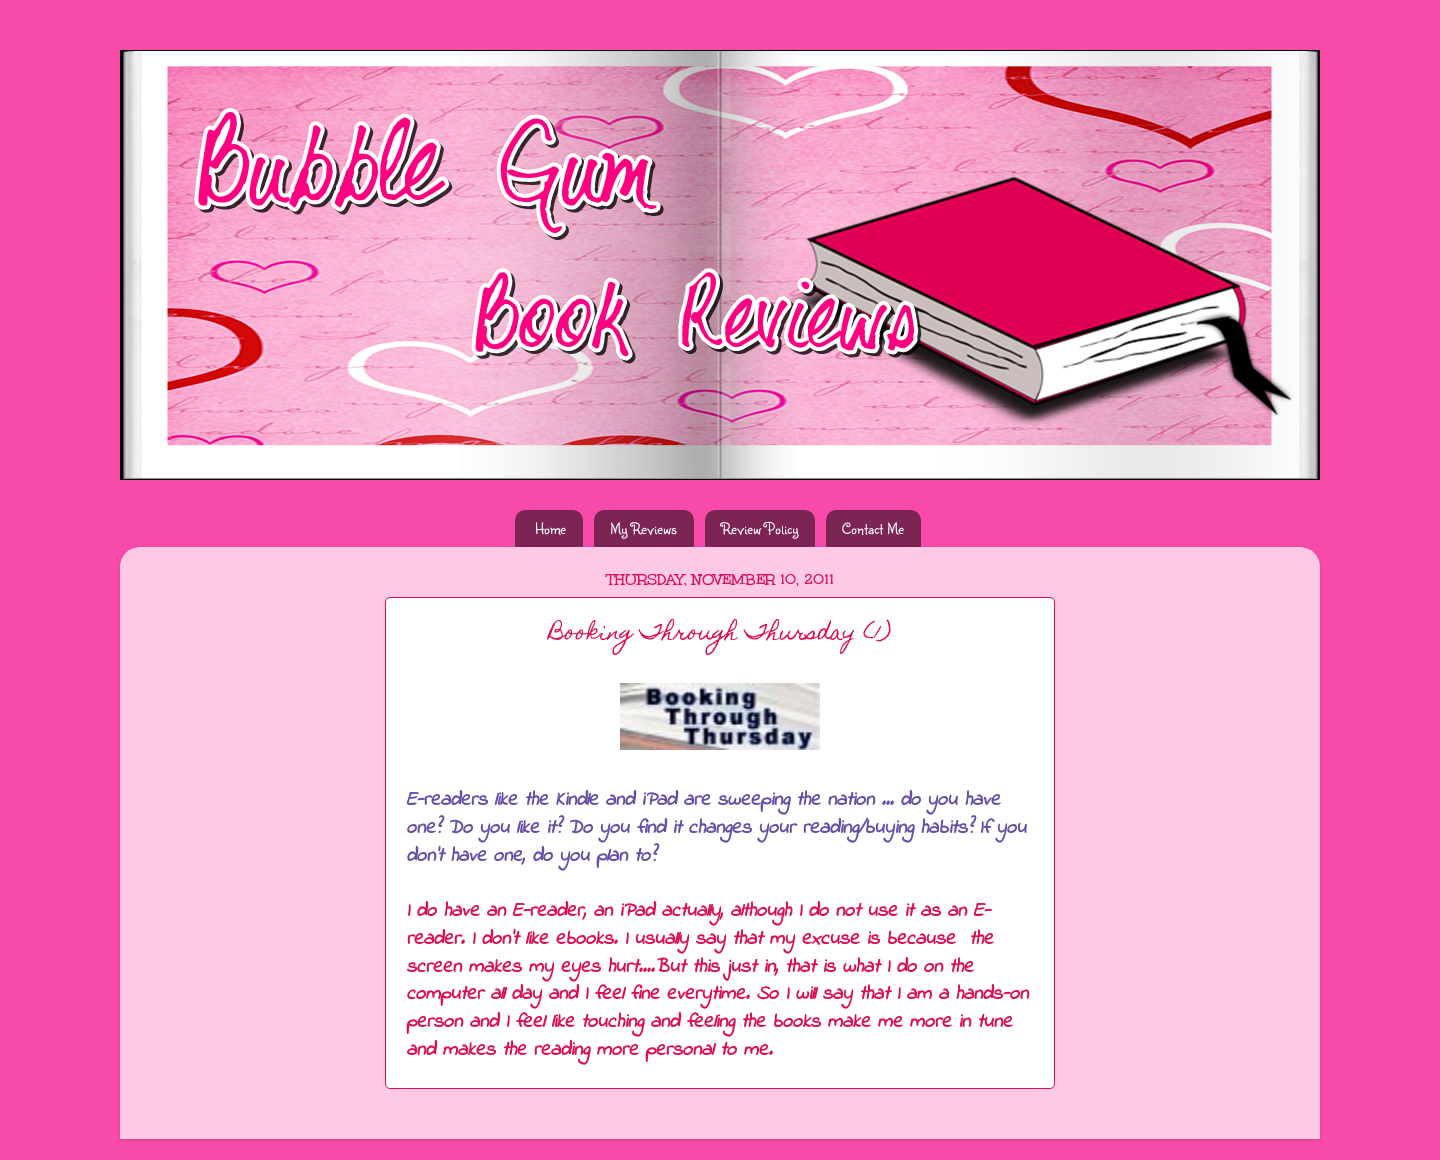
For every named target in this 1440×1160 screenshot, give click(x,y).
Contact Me (873, 528)
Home (550, 528)
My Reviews (643, 528)
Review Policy (759, 528)
